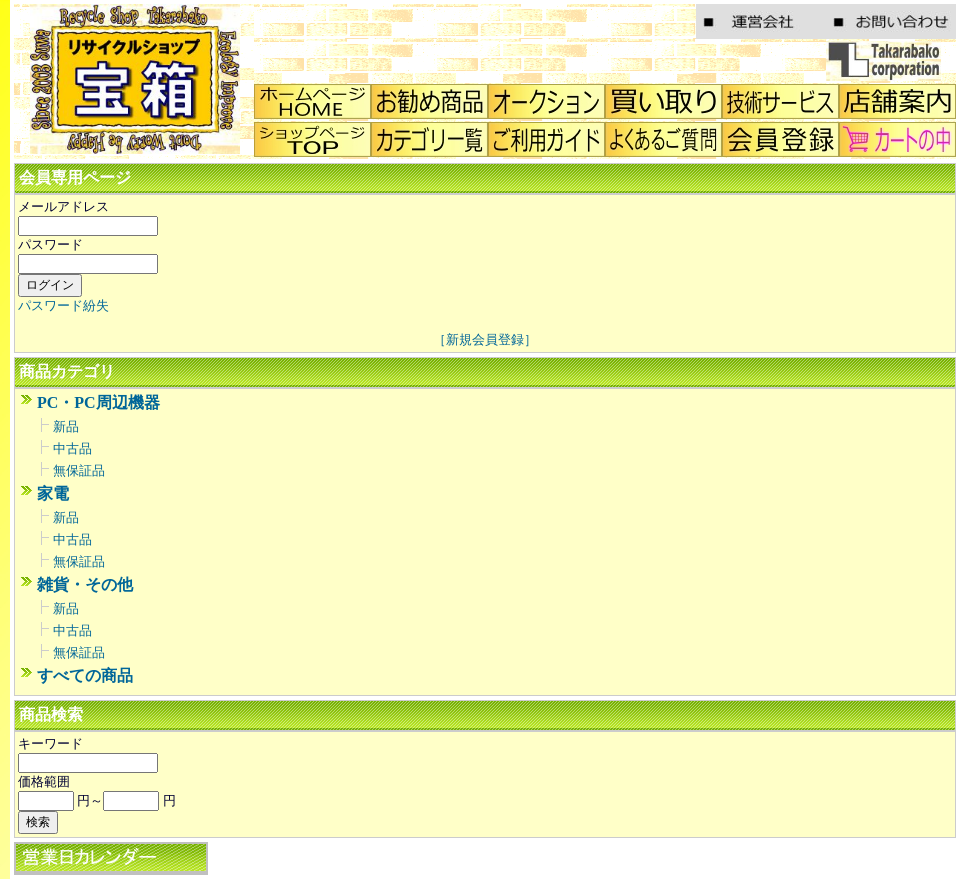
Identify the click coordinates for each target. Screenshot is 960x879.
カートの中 (897, 139)
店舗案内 (897, 101)
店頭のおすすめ (429, 101)
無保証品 (79, 470)
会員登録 (780, 139)
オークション (546, 101)
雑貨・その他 (85, 584)
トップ (312, 139)
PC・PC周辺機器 (98, 402)
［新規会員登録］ (485, 339)
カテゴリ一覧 (429, 139)
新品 (66, 426)
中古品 (72, 448)
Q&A (663, 139)
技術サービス (780, 101)
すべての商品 (85, 675)
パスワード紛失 (63, 305)
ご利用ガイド (546, 139)
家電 (53, 493)
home (312, 101)
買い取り (663, 101)
